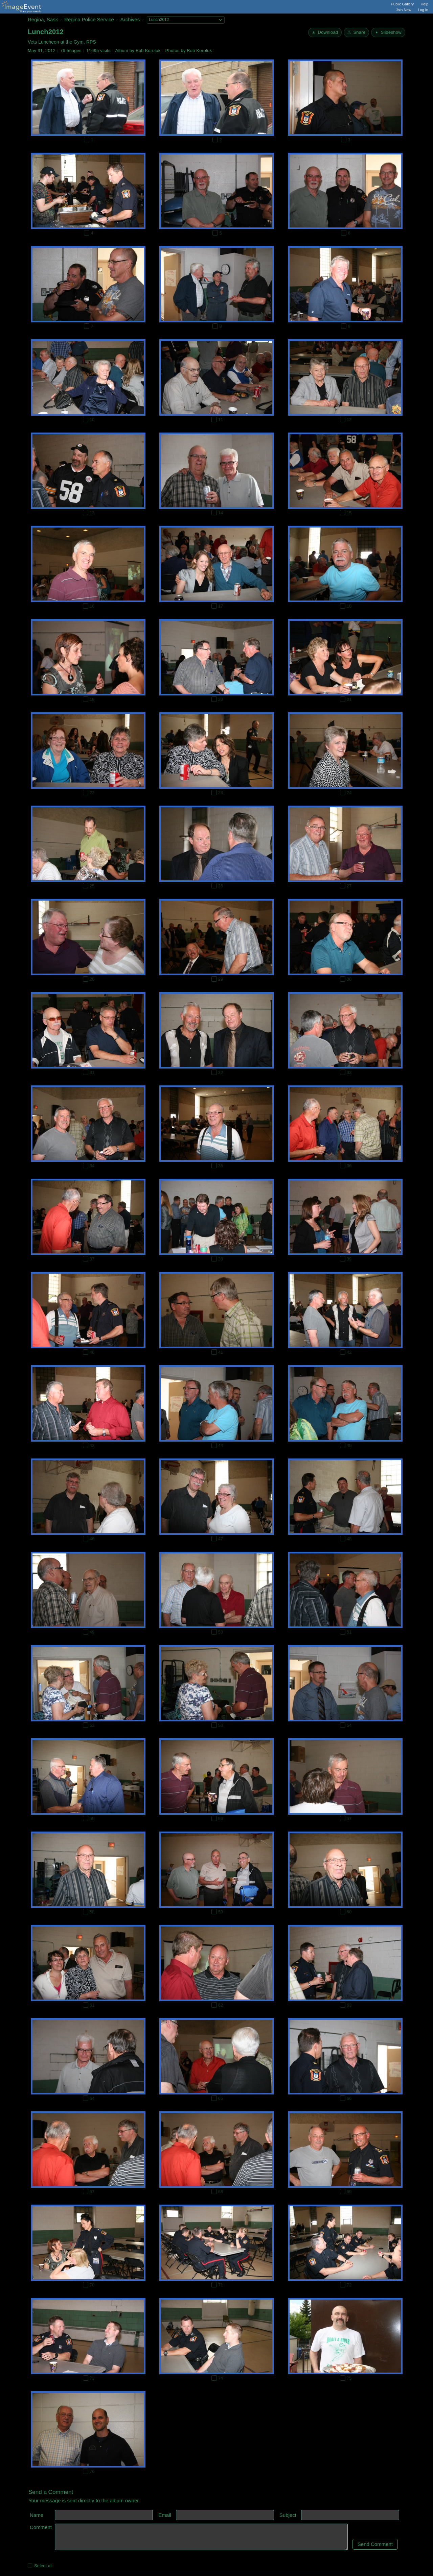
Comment (41, 2527)
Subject (287, 2515)
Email (164, 2515)
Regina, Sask (43, 19)
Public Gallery (402, 4)
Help (424, 4)
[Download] (325, 32)
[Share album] (356, 32)
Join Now (403, 10)
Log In (423, 10)
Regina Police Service (89, 19)
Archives (130, 19)
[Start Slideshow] (388, 32)
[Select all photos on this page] (30, 2565)
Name (36, 2515)
